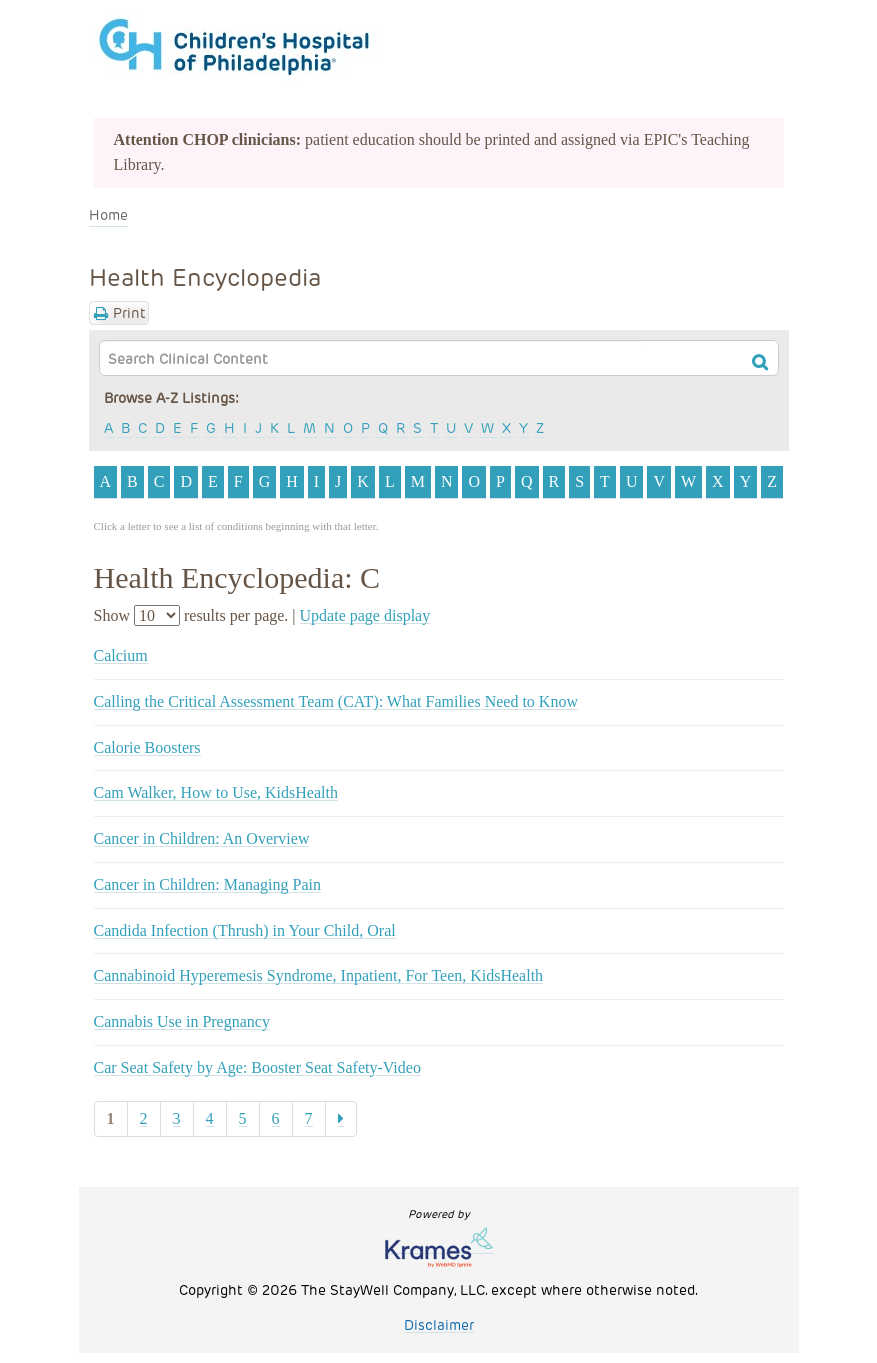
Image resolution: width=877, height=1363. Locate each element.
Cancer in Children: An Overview (202, 838)
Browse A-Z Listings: (171, 397)
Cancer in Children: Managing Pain (208, 884)
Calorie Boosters (147, 747)
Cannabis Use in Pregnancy (182, 1021)
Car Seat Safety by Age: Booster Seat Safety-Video (257, 1067)
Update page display (365, 615)
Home (108, 214)
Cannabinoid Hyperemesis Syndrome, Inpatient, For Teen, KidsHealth (319, 975)
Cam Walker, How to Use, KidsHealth (216, 792)
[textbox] (371, 358)
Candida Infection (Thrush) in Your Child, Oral (245, 930)
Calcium (121, 655)
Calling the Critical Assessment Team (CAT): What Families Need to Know (336, 701)
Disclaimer (439, 1324)
